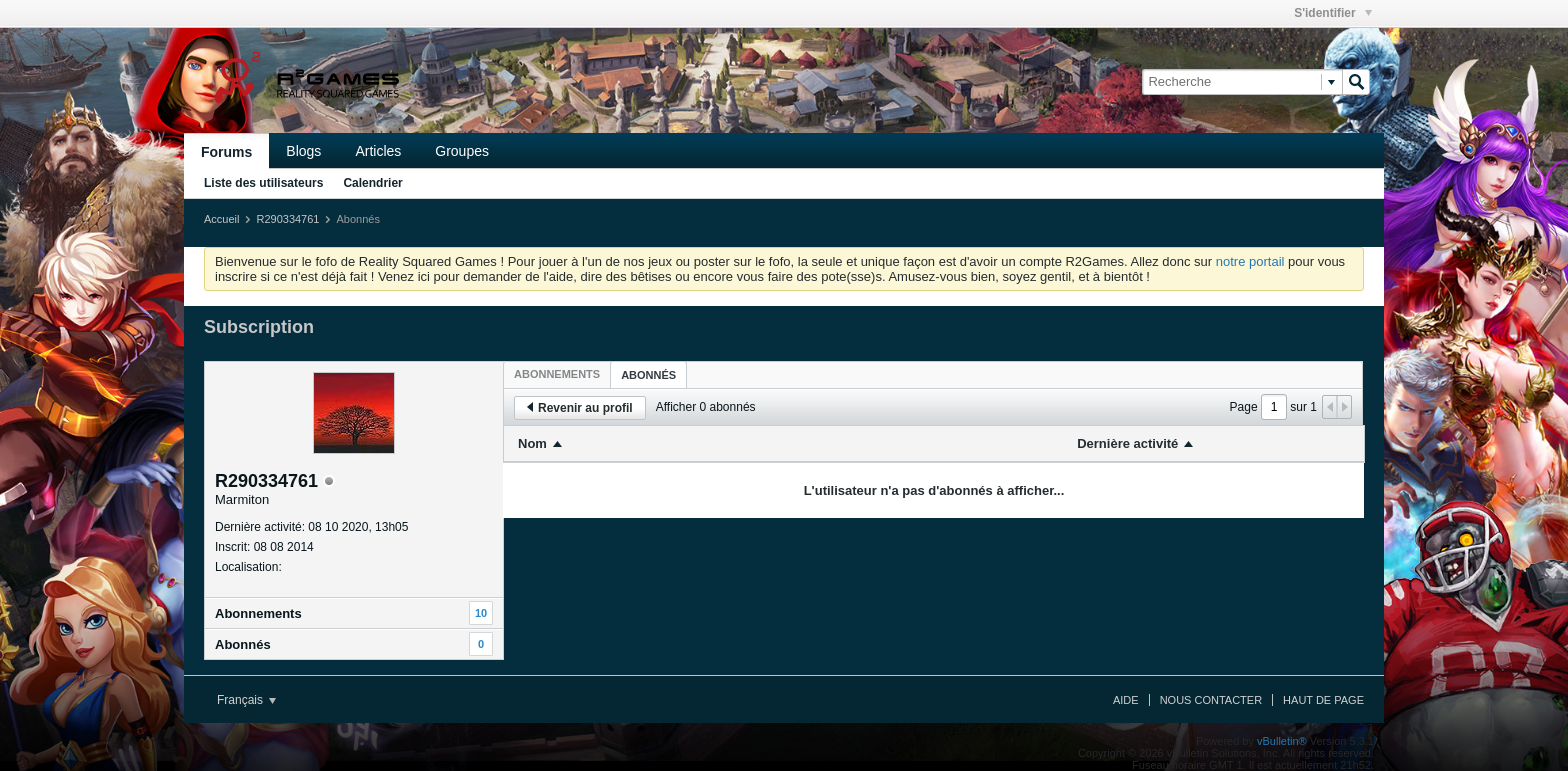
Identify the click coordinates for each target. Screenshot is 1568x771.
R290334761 (287, 219)
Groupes (462, 151)
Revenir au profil (580, 408)
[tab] (557, 374)
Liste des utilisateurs (263, 183)
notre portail (1250, 261)
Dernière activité (1127, 443)
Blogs (303, 151)
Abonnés (243, 644)
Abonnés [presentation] (648, 375)
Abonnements (258, 613)
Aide (1126, 700)
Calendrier (372, 183)
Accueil (221, 219)
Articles (378, 151)
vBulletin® (1282, 741)
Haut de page (1323, 700)
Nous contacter (1211, 700)
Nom (532, 443)
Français (246, 700)
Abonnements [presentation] (557, 374)
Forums (226, 152)
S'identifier (1333, 13)
